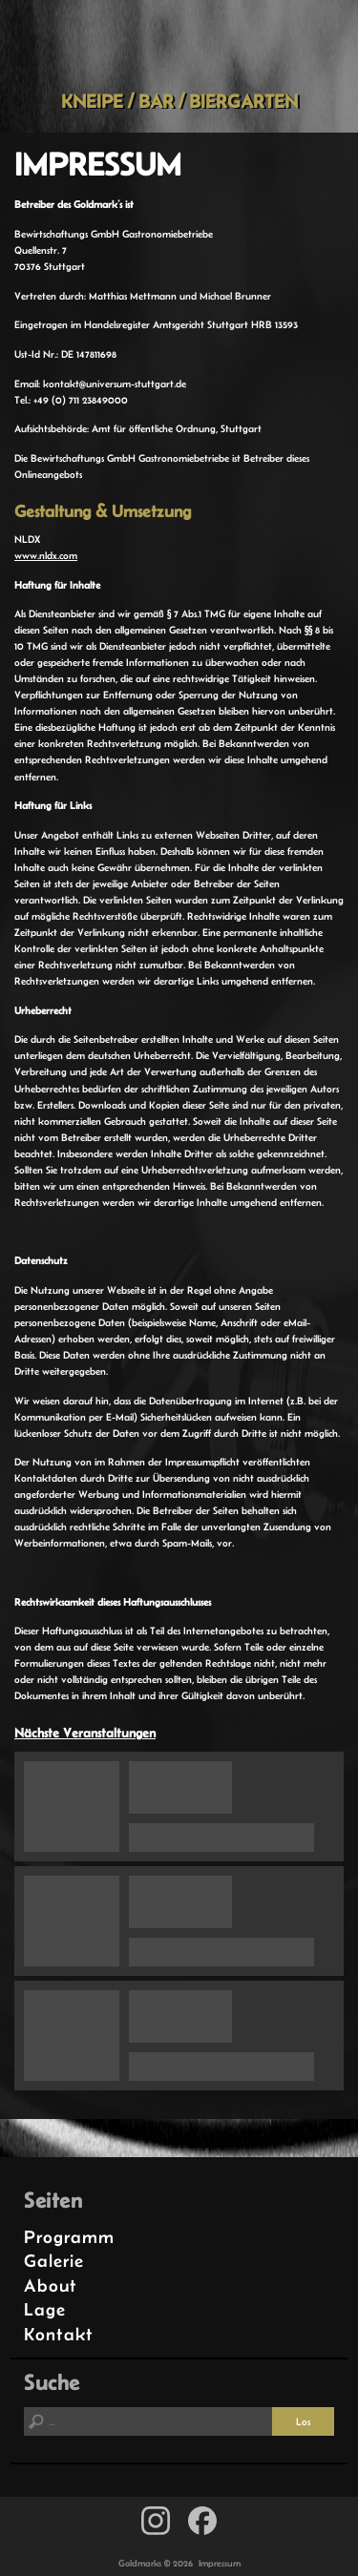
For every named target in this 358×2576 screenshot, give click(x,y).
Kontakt (59, 2334)
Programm (69, 2237)
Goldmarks (175, 45)
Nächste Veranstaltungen (85, 1733)
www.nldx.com (45, 555)
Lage (45, 2309)
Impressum (220, 2563)
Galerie (54, 2261)
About (50, 2285)
